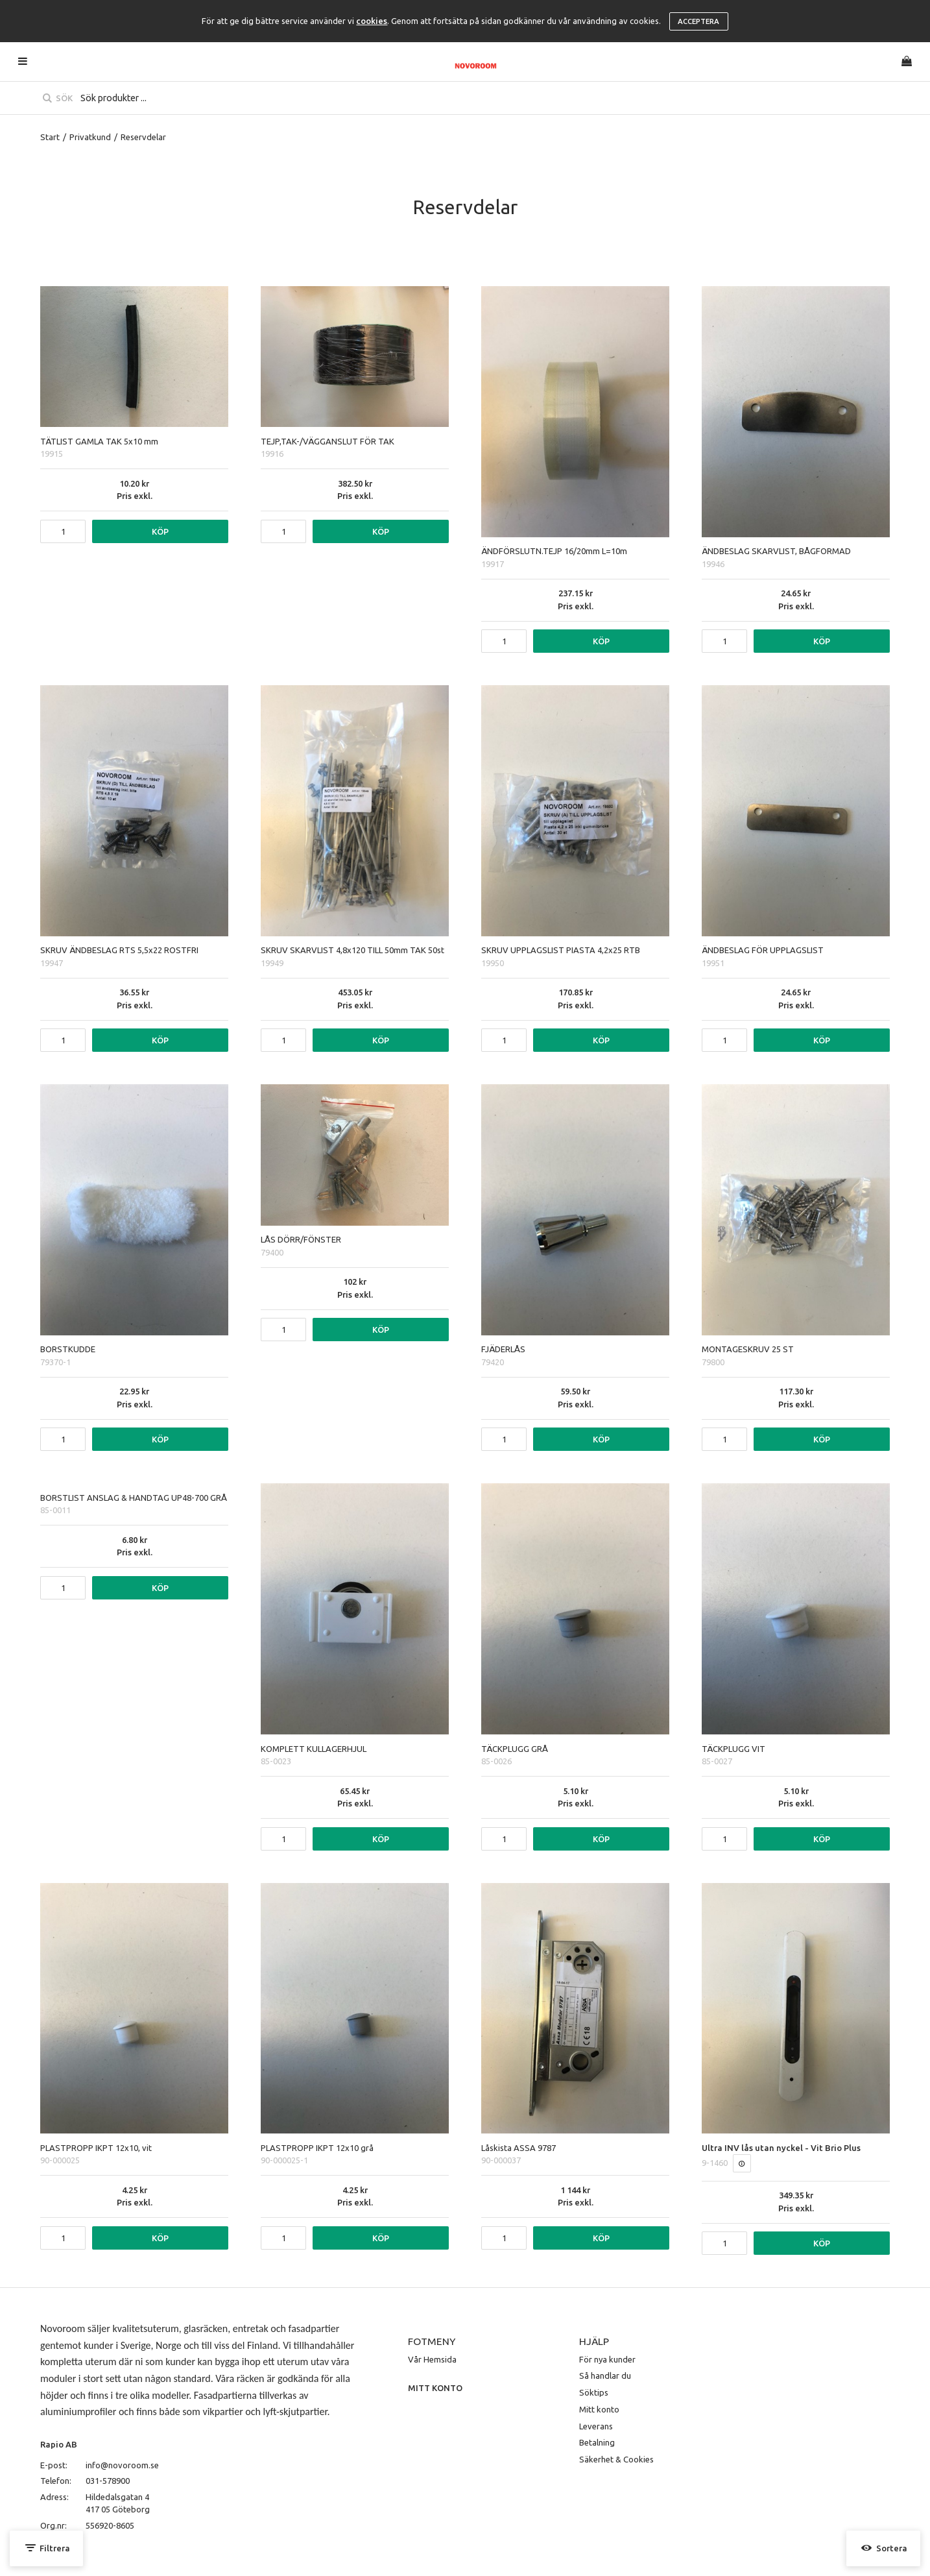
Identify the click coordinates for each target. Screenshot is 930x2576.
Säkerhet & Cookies (616, 2459)
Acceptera (698, 21)
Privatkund (90, 136)
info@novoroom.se (122, 2465)
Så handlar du (605, 2375)
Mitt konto (599, 2409)
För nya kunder (607, 2359)
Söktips (593, 2392)
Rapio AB (58, 2444)
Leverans (596, 2426)
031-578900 (108, 2480)
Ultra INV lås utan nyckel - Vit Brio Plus (781, 2147)
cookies (371, 20)
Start (50, 136)
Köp (160, 531)
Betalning (597, 2442)
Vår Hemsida (432, 2359)
